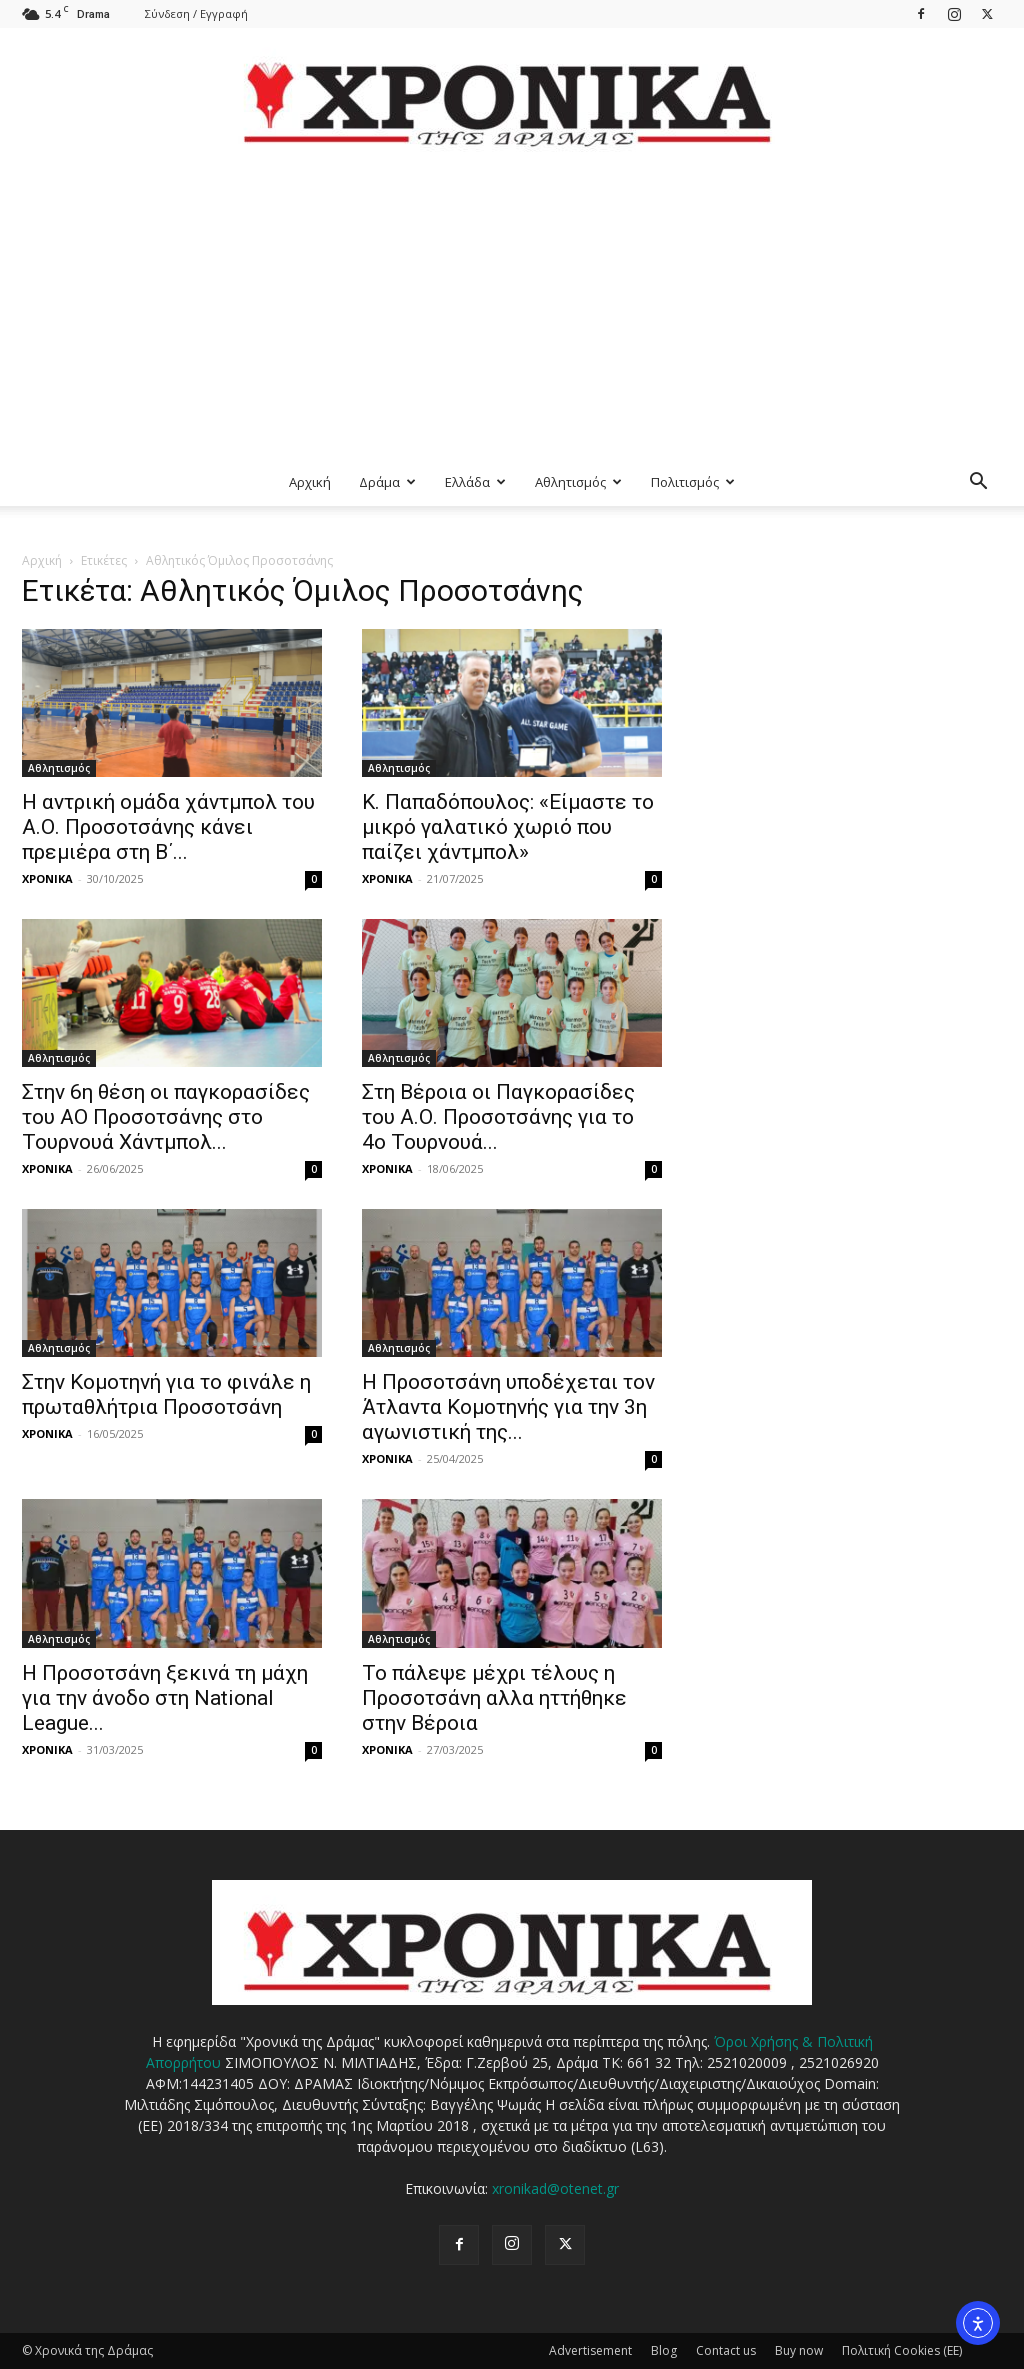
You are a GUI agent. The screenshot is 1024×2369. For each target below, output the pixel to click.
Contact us (726, 2350)
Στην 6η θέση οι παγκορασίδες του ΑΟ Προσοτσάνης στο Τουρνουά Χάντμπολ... (166, 1117)
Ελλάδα (475, 482)
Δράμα (387, 482)
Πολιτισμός (693, 482)
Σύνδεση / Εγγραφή (196, 13)
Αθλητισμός (578, 482)
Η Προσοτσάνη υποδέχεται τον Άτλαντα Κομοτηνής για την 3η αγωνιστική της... (508, 1407)
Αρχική (310, 482)
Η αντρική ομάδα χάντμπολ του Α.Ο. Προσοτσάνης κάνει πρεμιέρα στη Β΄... (168, 827)
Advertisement (590, 2350)
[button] (978, 483)
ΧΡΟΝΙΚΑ (47, 878)
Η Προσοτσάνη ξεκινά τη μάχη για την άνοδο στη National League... (165, 1698)
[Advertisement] (512, 308)
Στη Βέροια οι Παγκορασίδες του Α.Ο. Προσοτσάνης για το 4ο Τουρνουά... (498, 1117)
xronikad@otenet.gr (555, 2188)
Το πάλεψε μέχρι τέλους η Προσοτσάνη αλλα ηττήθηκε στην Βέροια (494, 1698)
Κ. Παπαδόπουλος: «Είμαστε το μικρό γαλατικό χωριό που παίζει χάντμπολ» (508, 827)
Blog (664, 2350)
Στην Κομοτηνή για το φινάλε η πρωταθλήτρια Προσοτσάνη (166, 1394)
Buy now (799, 2350)
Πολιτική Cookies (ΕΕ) (902, 2350)
